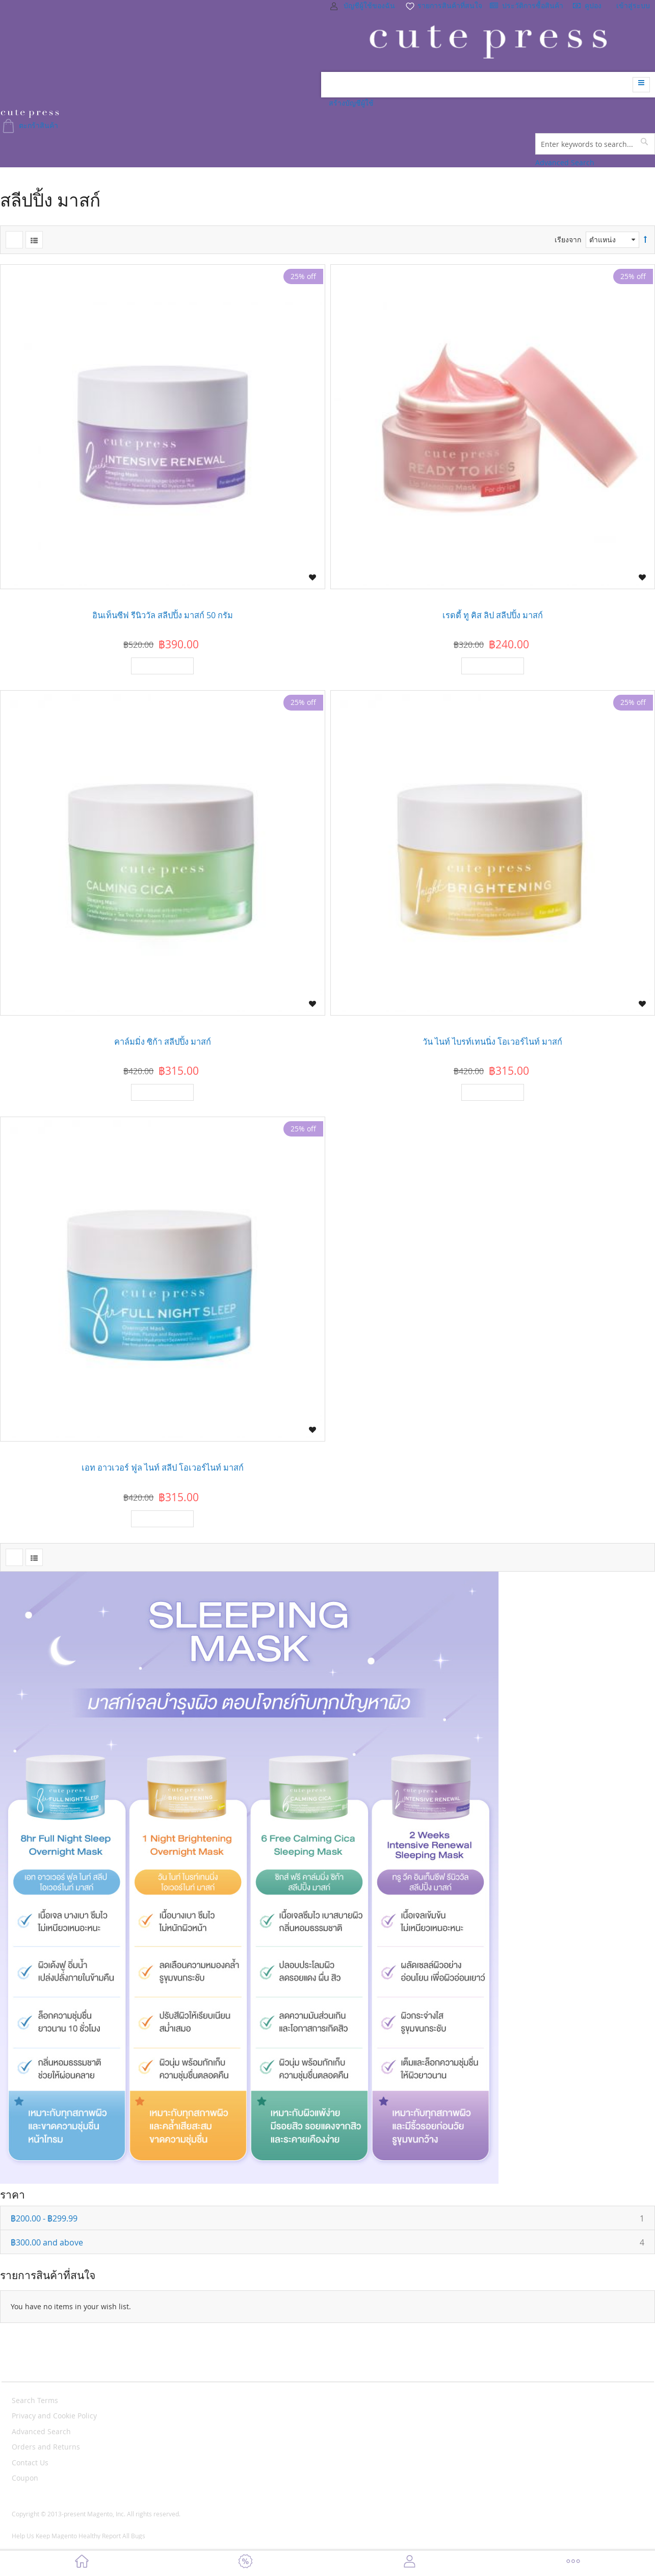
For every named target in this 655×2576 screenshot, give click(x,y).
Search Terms (35, 2400)
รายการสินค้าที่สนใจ (443, 5)
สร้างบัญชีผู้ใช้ (351, 103)
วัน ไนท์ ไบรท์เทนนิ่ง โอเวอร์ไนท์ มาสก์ (492, 1041)
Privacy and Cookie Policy (54, 2415)
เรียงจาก (568, 239)
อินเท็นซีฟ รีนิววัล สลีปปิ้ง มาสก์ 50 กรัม (162, 615)
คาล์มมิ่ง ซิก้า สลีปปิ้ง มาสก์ (162, 1041)
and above (332, 2242)
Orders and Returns (46, 2447)
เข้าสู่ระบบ (633, 5)
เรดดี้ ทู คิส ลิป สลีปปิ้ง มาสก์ (492, 615)
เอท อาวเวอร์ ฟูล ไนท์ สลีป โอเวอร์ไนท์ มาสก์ (163, 1467)
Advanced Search (564, 162)
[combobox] (595, 144)
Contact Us (30, 2462)
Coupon (25, 2478)
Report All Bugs (123, 2536)
